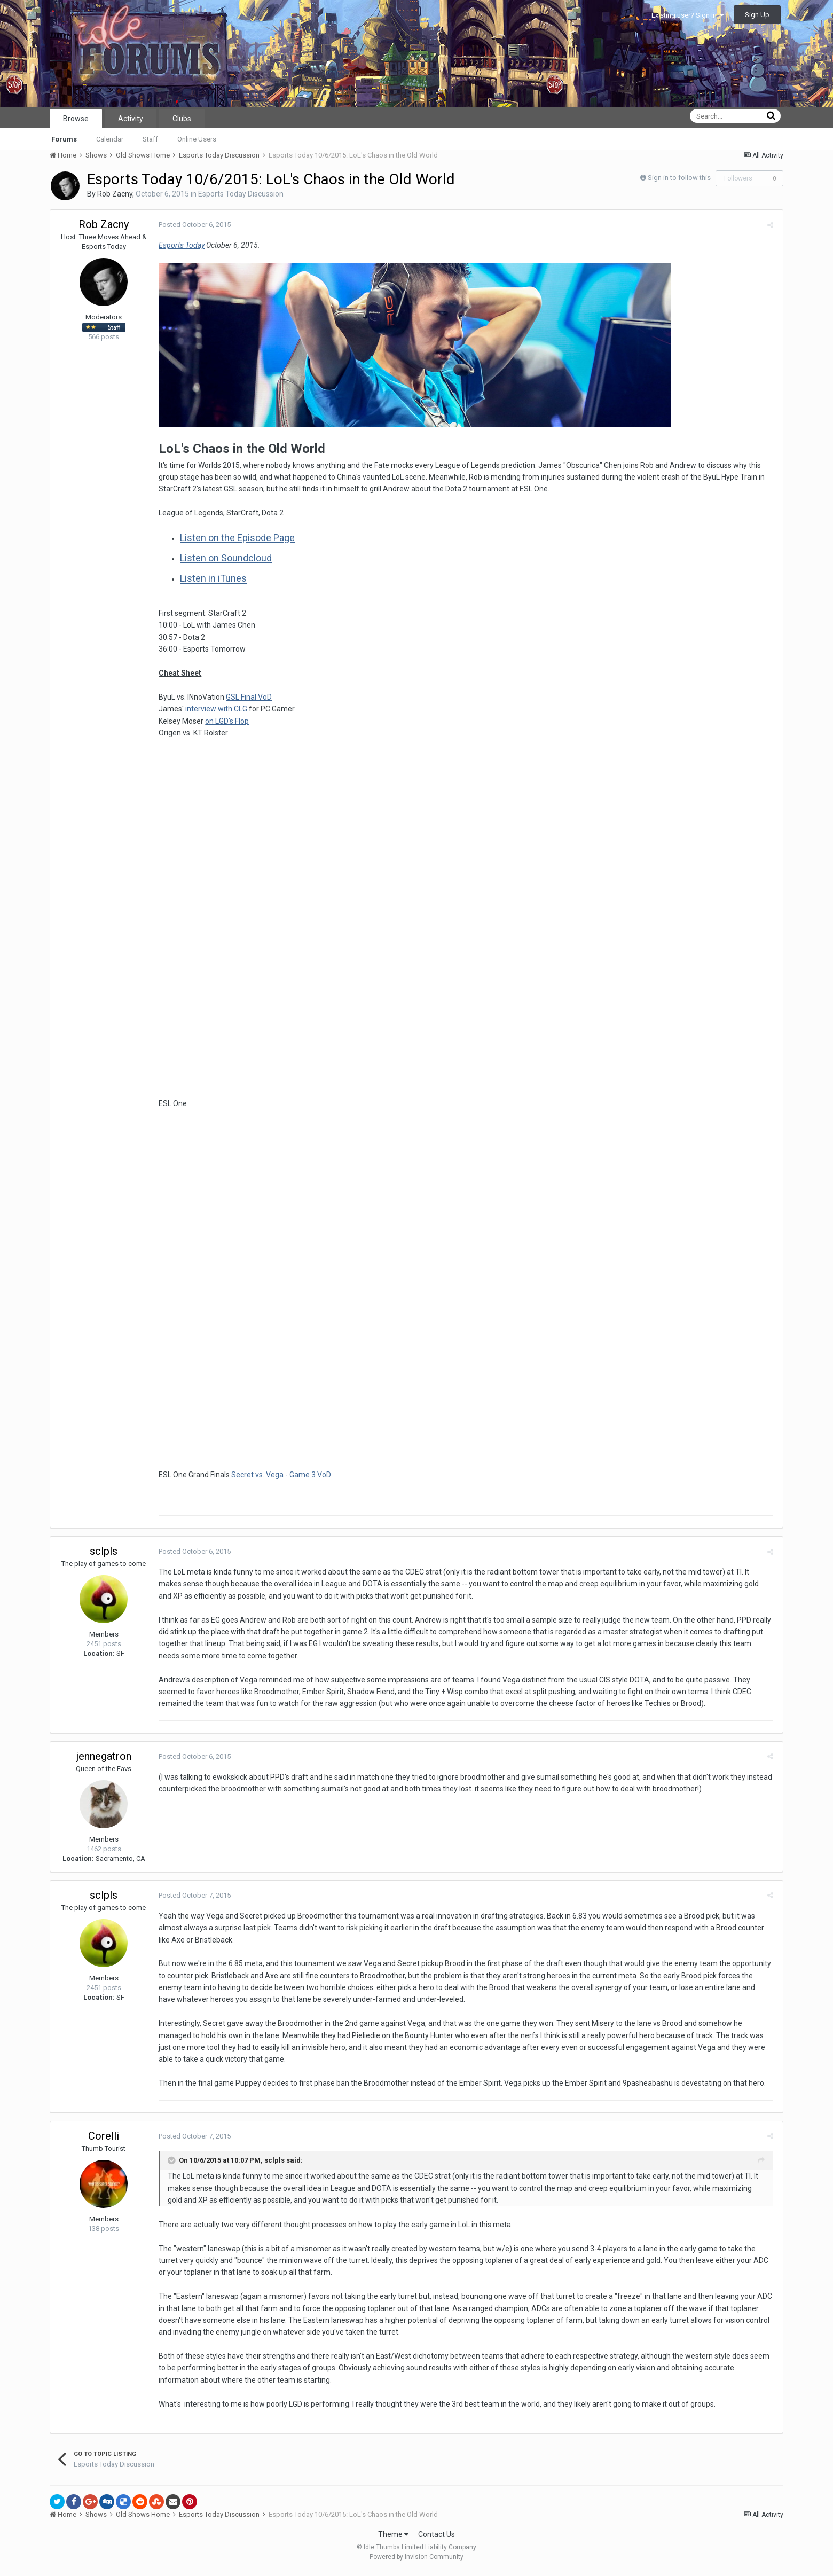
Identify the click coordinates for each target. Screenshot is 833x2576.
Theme (393, 2538)
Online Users (196, 139)
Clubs (181, 118)
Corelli (103, 2139)
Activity (130, 118)
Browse (76, 118)
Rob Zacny (114, 194)
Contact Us (436, 2538)
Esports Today (180, 245)
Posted (193, 225)
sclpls (103, 1555)
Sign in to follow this (679, 178)
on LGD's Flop (225, 721)
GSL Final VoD (247, 697)
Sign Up (757, 15)
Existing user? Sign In (687, 15)
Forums (64, 139)
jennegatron (103, 1759)
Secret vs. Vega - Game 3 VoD (279, 1478)
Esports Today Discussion (241, 194)
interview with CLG (215, 708)
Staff (150, 139)
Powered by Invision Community (416, 2560)
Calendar (109, 139)
